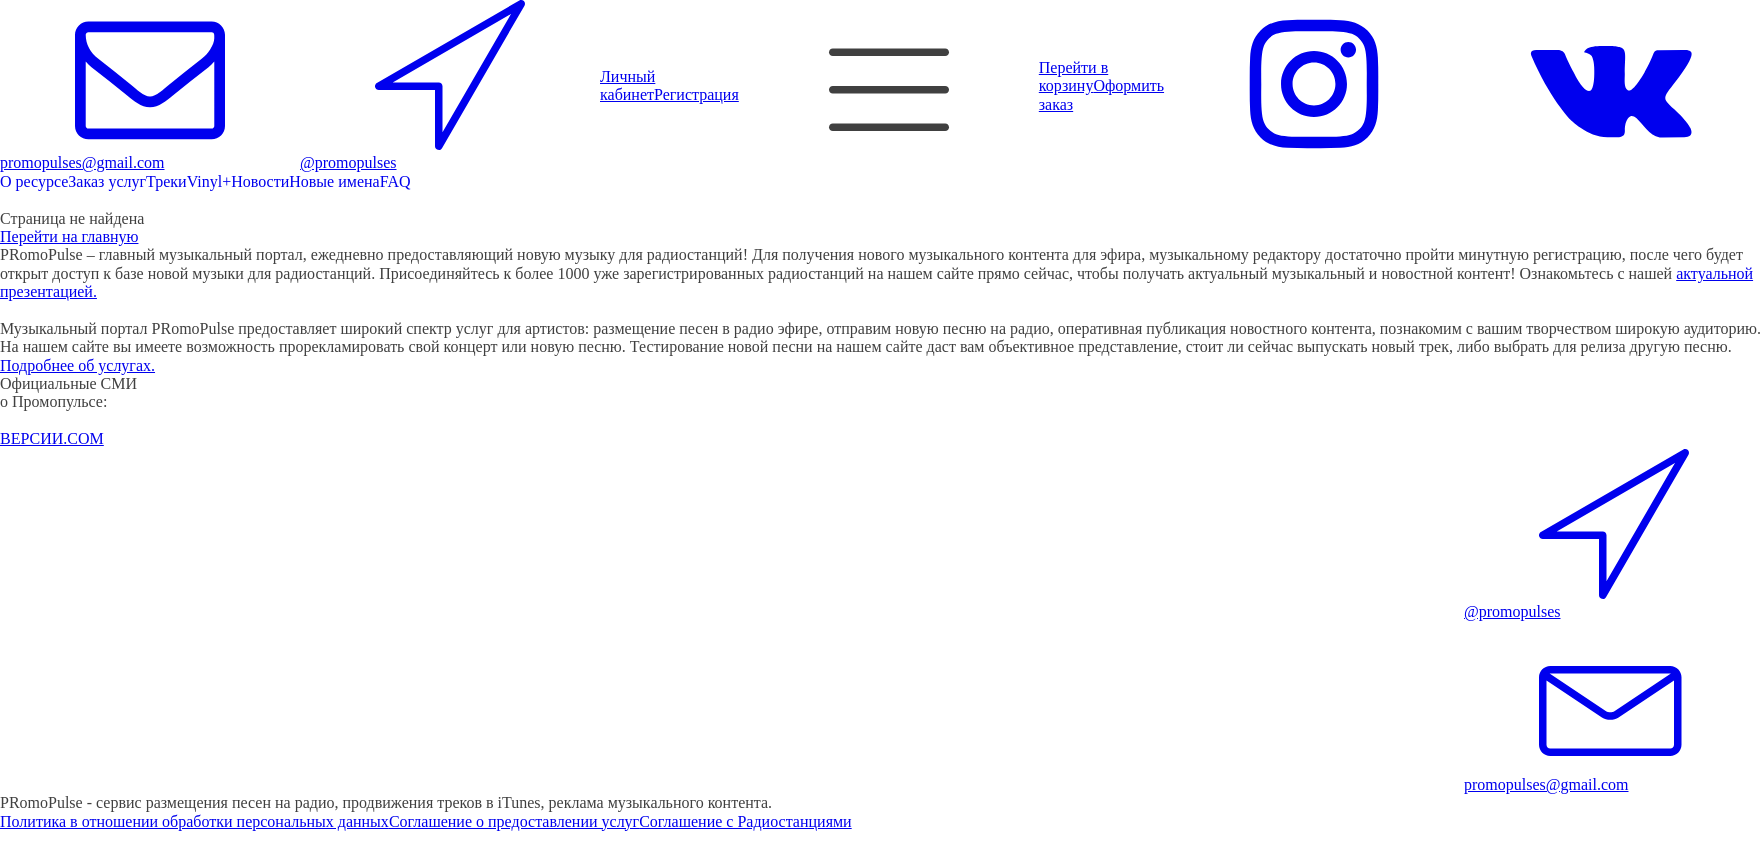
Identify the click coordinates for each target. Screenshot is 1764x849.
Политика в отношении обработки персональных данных (194, 821)
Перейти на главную (69, 236)
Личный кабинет (627, 85)
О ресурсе (34, 181)
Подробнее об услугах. (77, 365)
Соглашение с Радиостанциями (745, 821)
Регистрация (696, 94)
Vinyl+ (209, 181)
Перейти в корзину (1073, 76)
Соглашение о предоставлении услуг (514, 821)
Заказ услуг (107, 181)
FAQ (395, 181)
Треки (166, 181)
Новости (260, 181)
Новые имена (334, 181)
